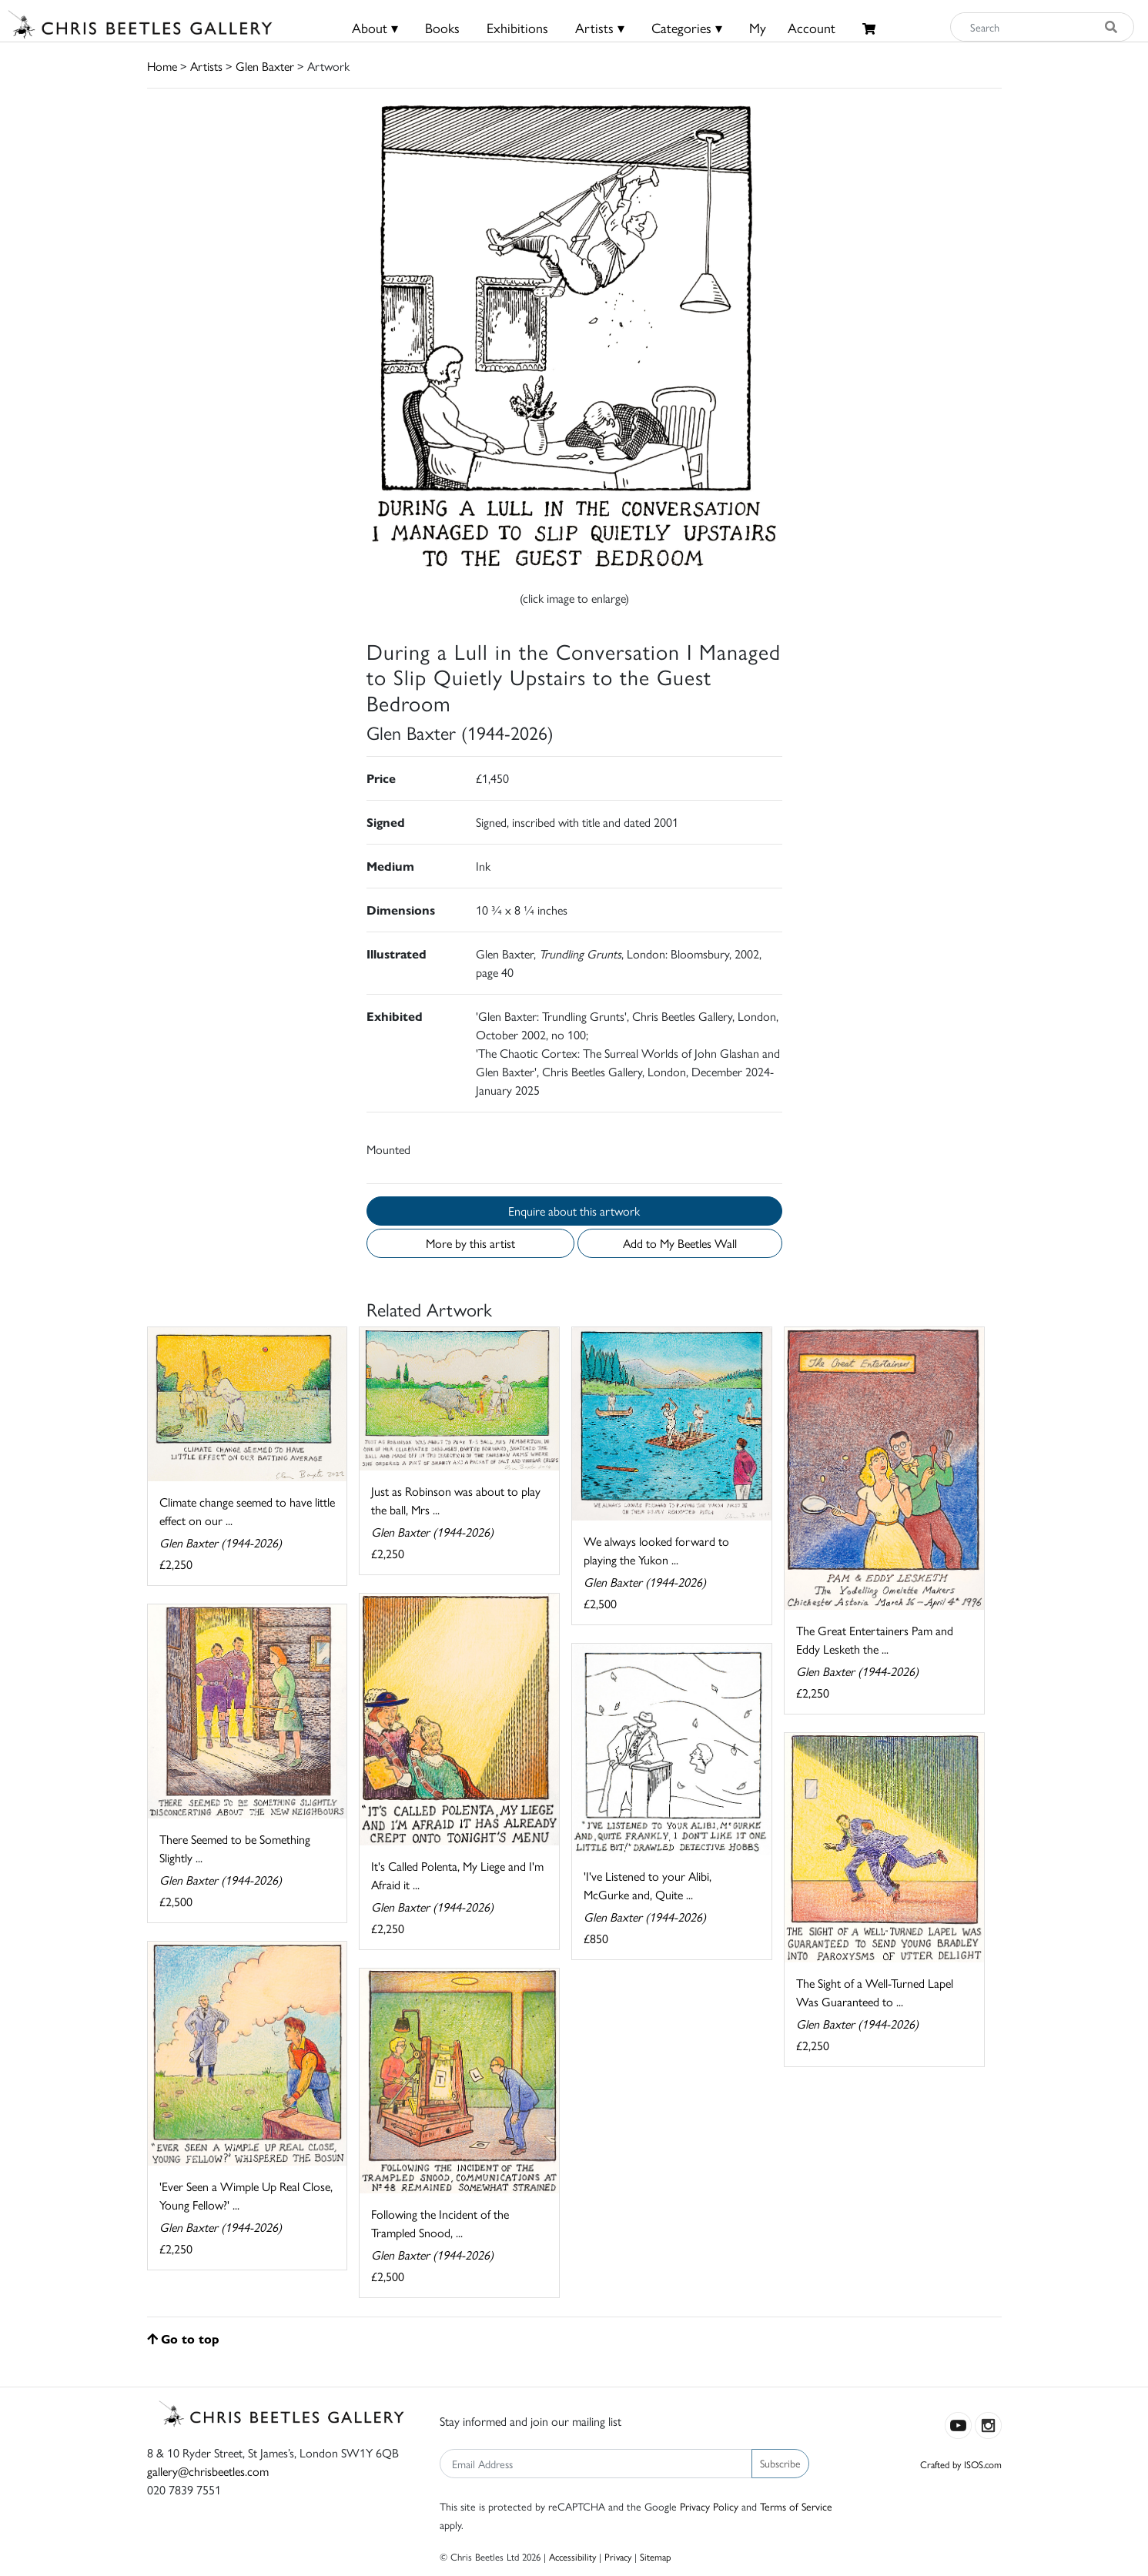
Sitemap (655, 2556)
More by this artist (470, 1243)
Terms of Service (796, 2506)
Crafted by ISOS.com (961, 2464)
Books (442, 27)
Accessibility (572, 2556)
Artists (206, 66)
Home (162, 66)
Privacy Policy (709, 2506)
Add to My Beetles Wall (680, 1243)
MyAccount (792, 27)
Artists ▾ (599, 27)
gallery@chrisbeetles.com (208, 2471)
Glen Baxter (265, 66)
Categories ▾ (686, 27)
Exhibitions (517, 27)
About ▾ (375, 27)
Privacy (617, 2556)
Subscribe (780, 2463)
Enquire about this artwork (574, 1210)
